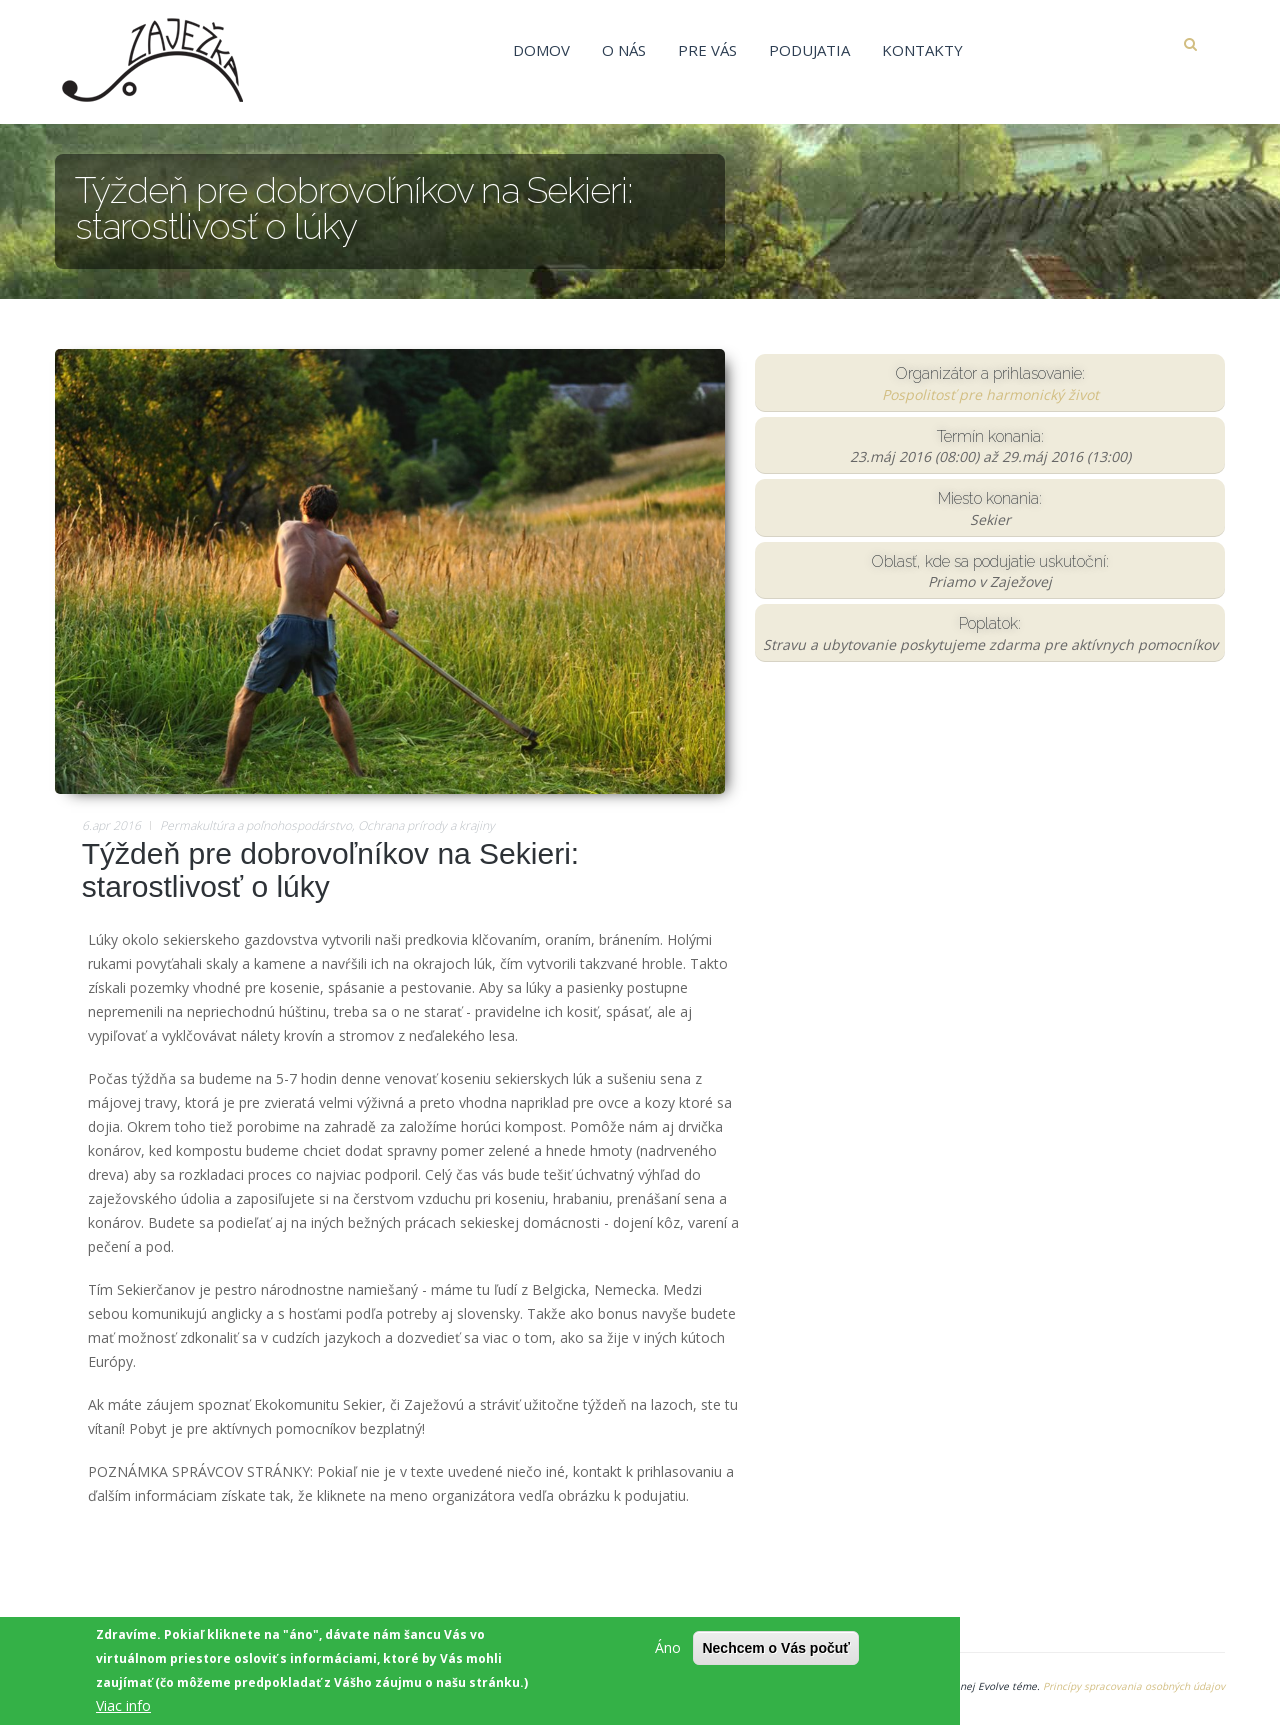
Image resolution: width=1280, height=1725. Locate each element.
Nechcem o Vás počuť (776, 1650)
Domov (541, 50)
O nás (624, 50)
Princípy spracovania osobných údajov (1134, 1686)
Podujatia (809, 50)
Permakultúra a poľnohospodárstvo (256, 825)
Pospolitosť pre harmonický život (990, 394)
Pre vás (707, 50)
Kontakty (922, 50)
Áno (668, 1649)
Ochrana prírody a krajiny (426, 825)
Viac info (123, 1707)
